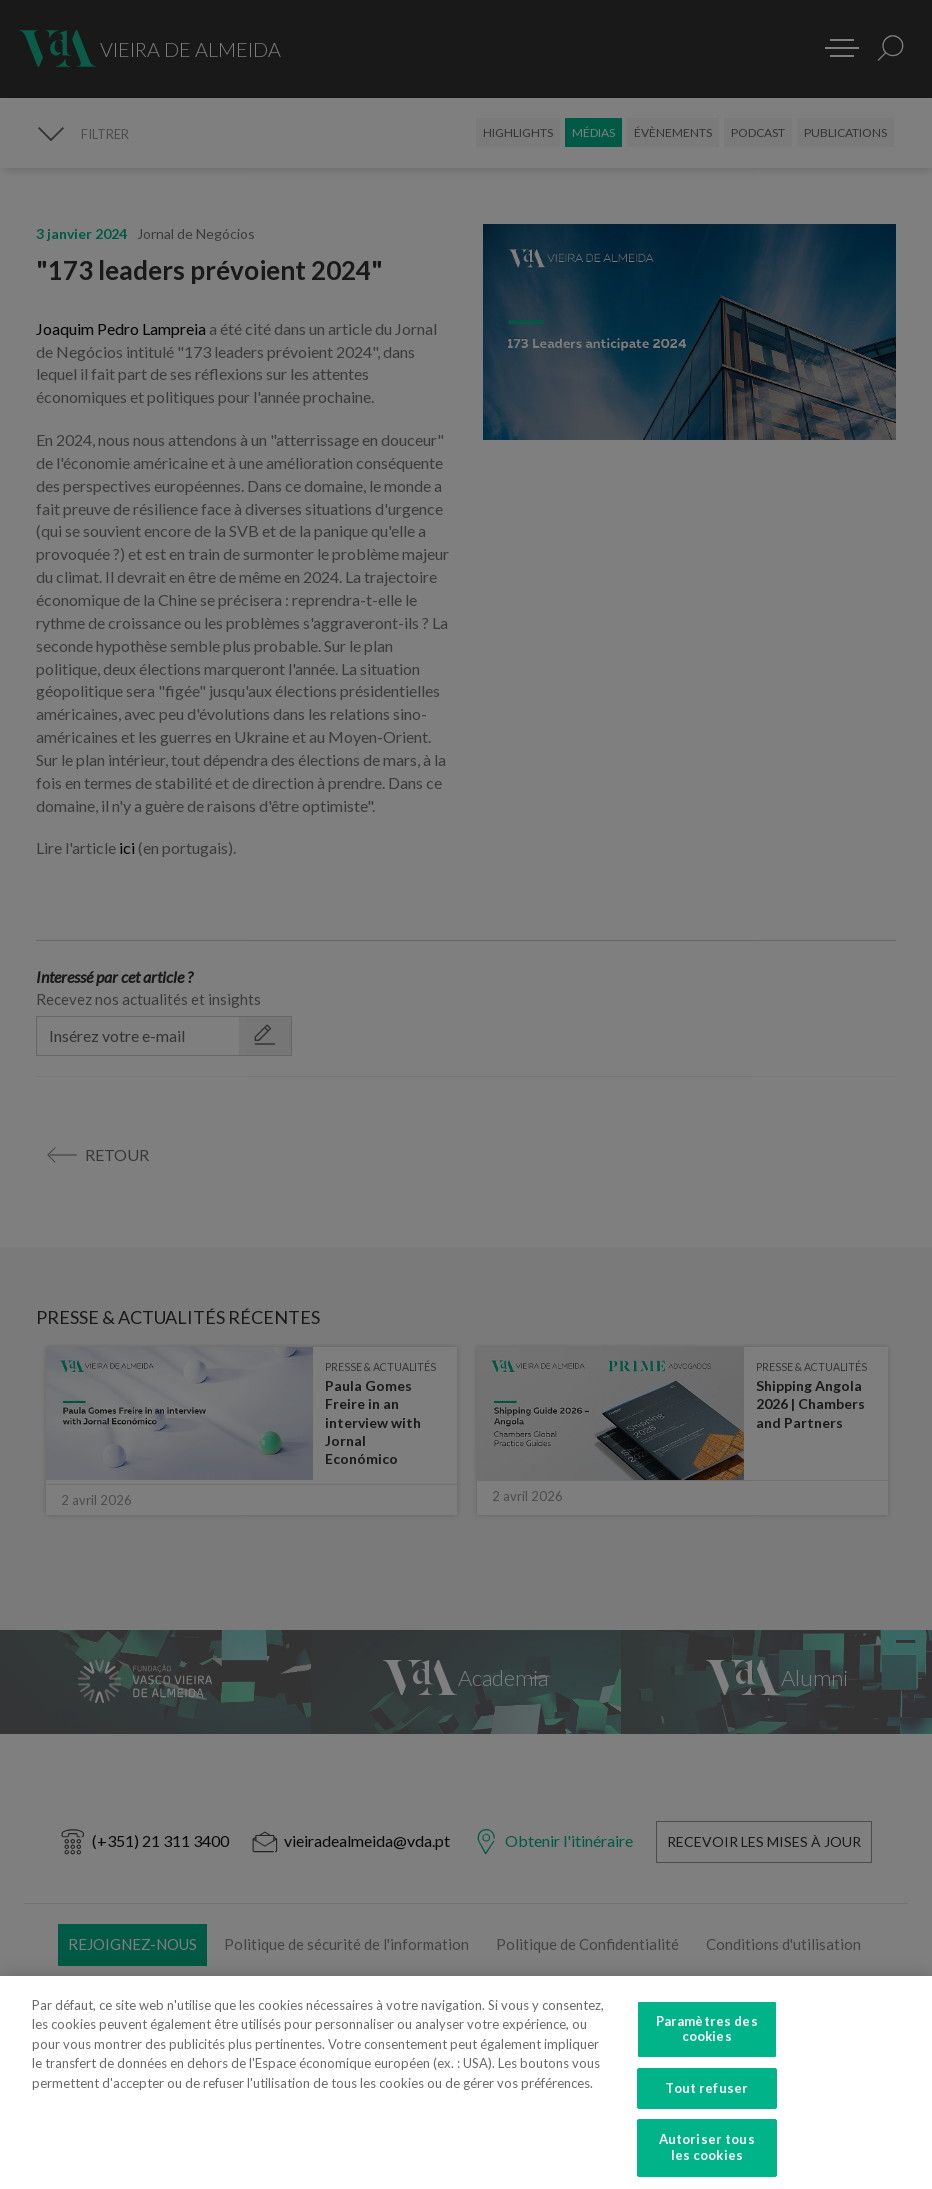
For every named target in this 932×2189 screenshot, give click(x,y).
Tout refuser (706, 2103)
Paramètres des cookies (707, 2044)
